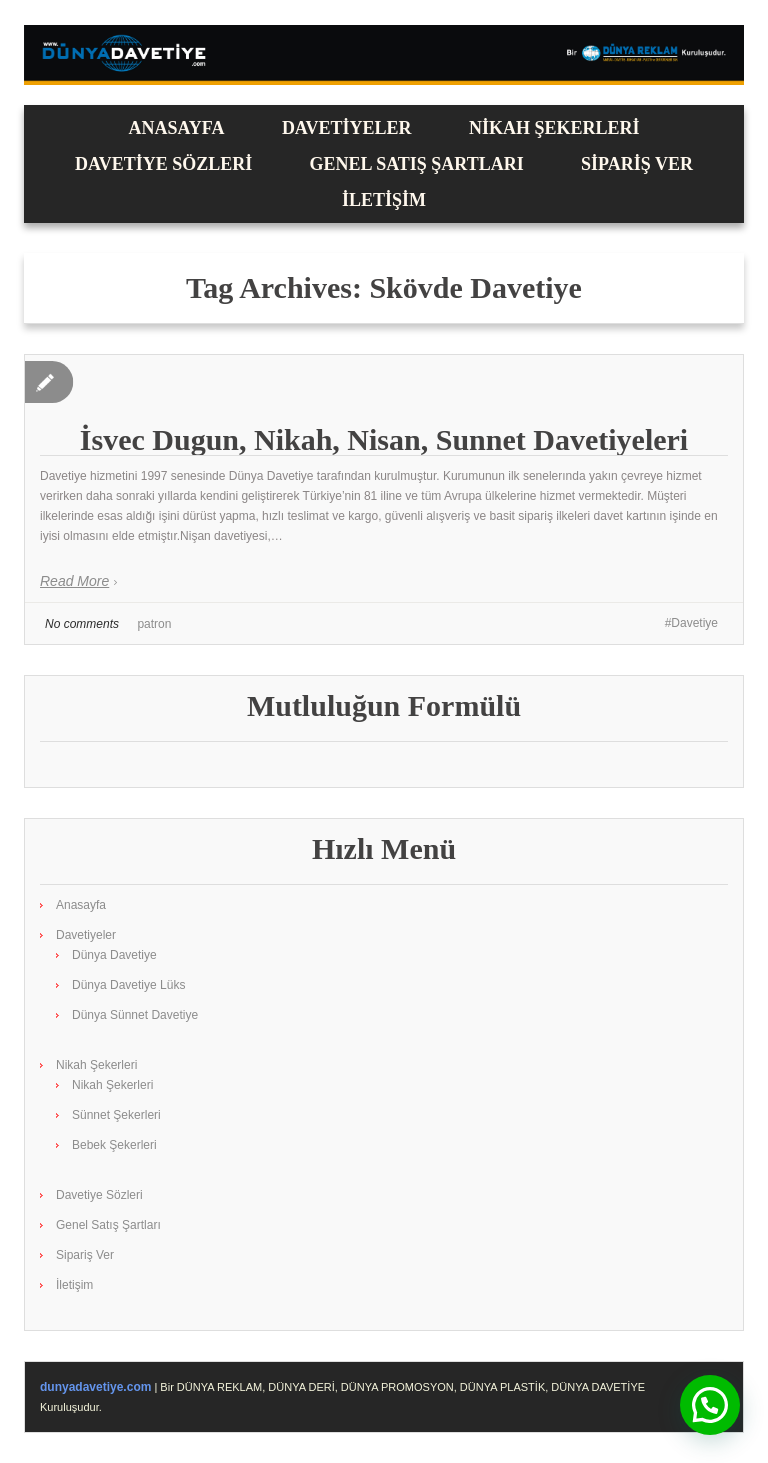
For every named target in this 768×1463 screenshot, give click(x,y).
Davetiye (694, 623)
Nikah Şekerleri (554, 128)
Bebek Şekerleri (114, 1145)
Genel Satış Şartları (417, 164)
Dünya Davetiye (114, 955)
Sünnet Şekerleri (116, 1115)
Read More (74, 581)
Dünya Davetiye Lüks (128, 985)
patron (154, 624)
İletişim (384, 200)
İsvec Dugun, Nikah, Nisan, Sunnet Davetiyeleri (384, 439)
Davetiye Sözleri (163, 164)
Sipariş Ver (637, 164)
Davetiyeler (347, 128)
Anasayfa (177, 128)
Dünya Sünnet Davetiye (135, 1015)
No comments (82, 624)
